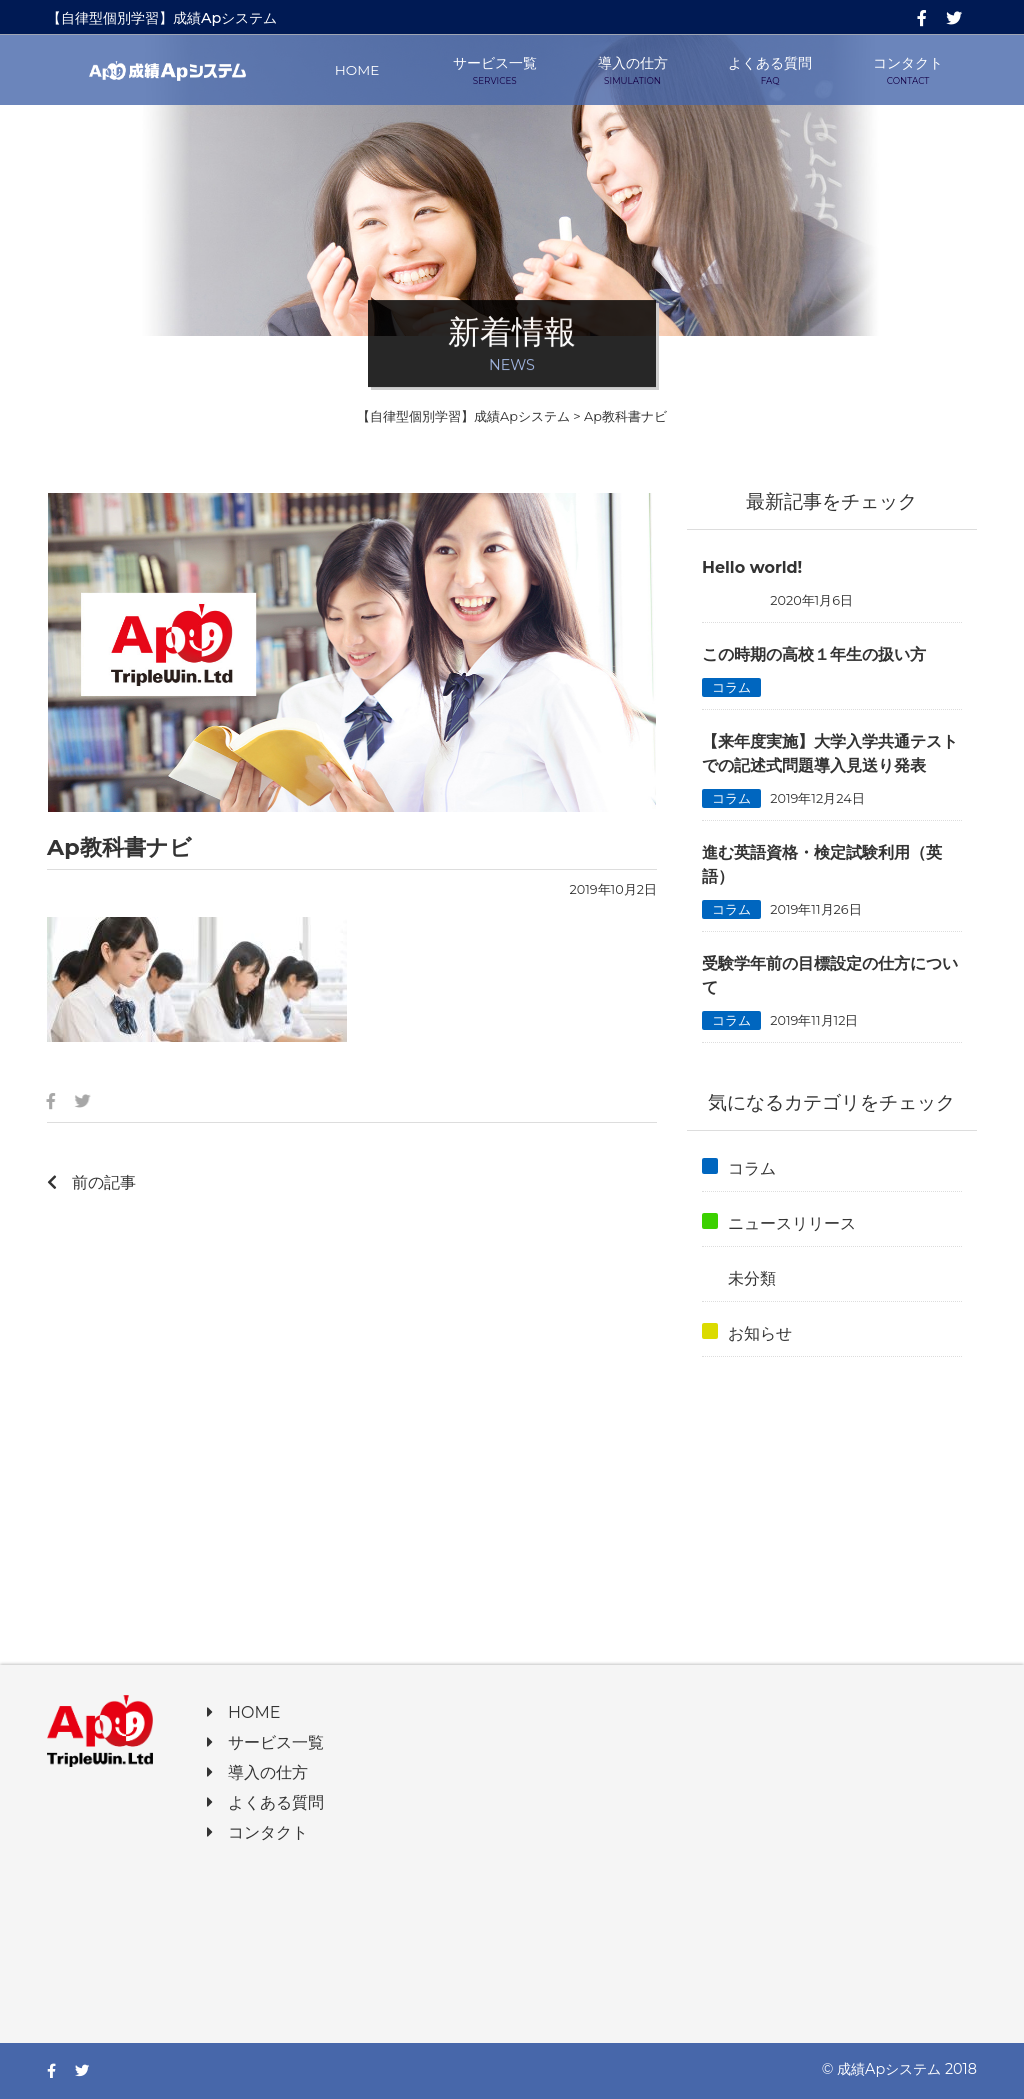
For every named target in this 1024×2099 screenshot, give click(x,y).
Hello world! (752, 567)
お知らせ (747, 1333)
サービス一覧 (495, 71)
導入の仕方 (633, 71)
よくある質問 (770, 71)
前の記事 (91, 1182)
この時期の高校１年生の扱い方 (814, 654)
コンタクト (908, 71)
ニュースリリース (779, 1223)
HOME (357, 70)
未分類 (731, 600)
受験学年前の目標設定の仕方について (830, 975)
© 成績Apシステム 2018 (899, 2069)
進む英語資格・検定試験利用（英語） (822, 864)
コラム (731, 687)
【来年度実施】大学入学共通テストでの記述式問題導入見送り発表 (830, 753)
